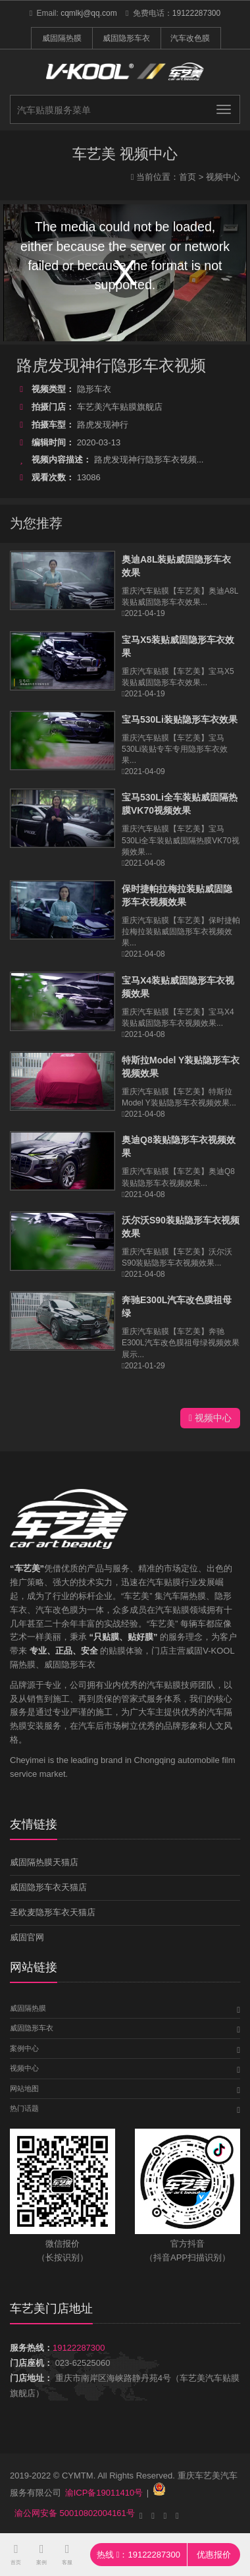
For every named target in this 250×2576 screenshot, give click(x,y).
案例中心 (24, 2048)
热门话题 (24, 2108)
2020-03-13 (68, 442)
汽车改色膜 (190, 38)
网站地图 (24, 2088)
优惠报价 (214, 2555)
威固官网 (27, 1937)
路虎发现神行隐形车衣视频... (109, 459)
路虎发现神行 (72, 425)
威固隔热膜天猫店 (44, 1862)
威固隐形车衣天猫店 (48, 1887)
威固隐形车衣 (126, 38)
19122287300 (196, 13)
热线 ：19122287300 (138, 2555)
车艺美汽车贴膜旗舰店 (89, 407)
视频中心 (223, 177)
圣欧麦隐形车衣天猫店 (52, 1912)
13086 (58, 477)
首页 (187, 177)
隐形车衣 (63, 389)
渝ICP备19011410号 (104, 2493)
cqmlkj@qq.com (89, 13)
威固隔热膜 (62, 38)
